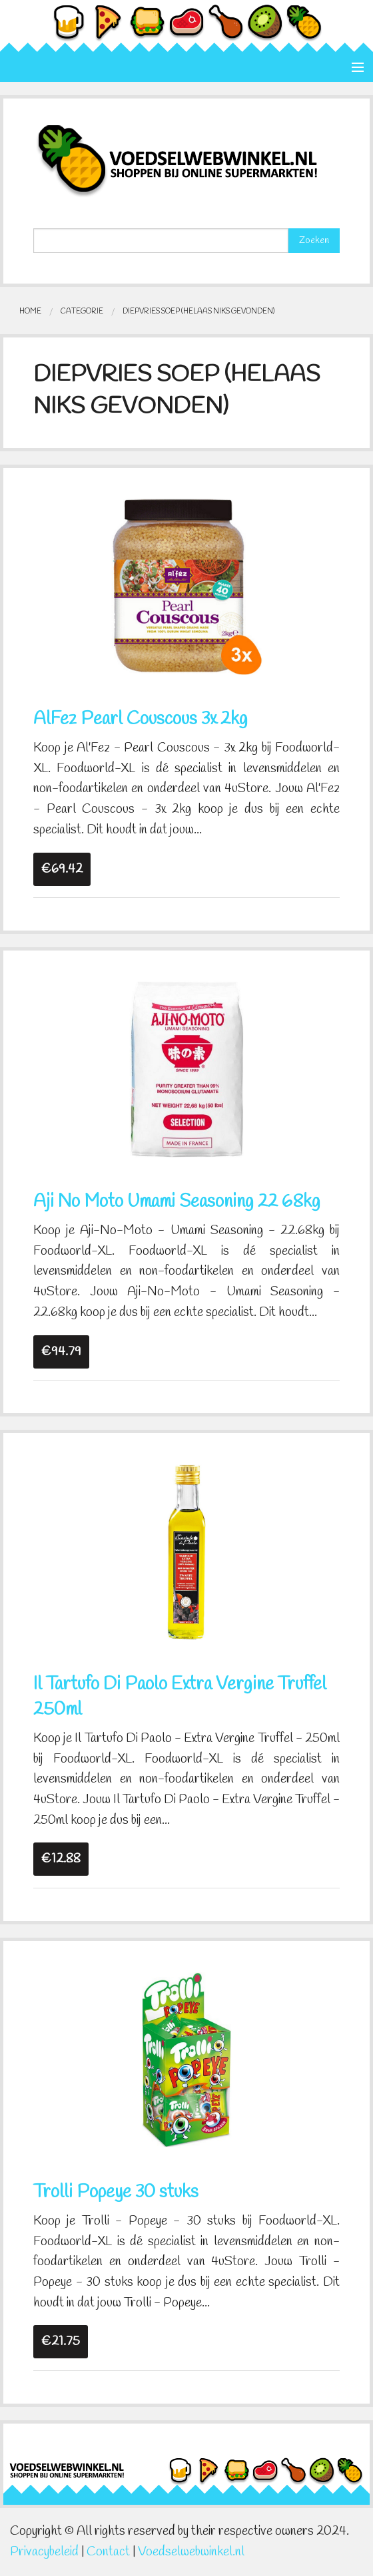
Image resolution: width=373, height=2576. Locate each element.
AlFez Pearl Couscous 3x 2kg (140, 720)
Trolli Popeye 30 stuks (115, 2193)
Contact (108, 2552)
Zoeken (314, 240)
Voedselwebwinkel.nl (191, 2552)
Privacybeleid (44, 2552)
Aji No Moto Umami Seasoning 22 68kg (176, 1202)
